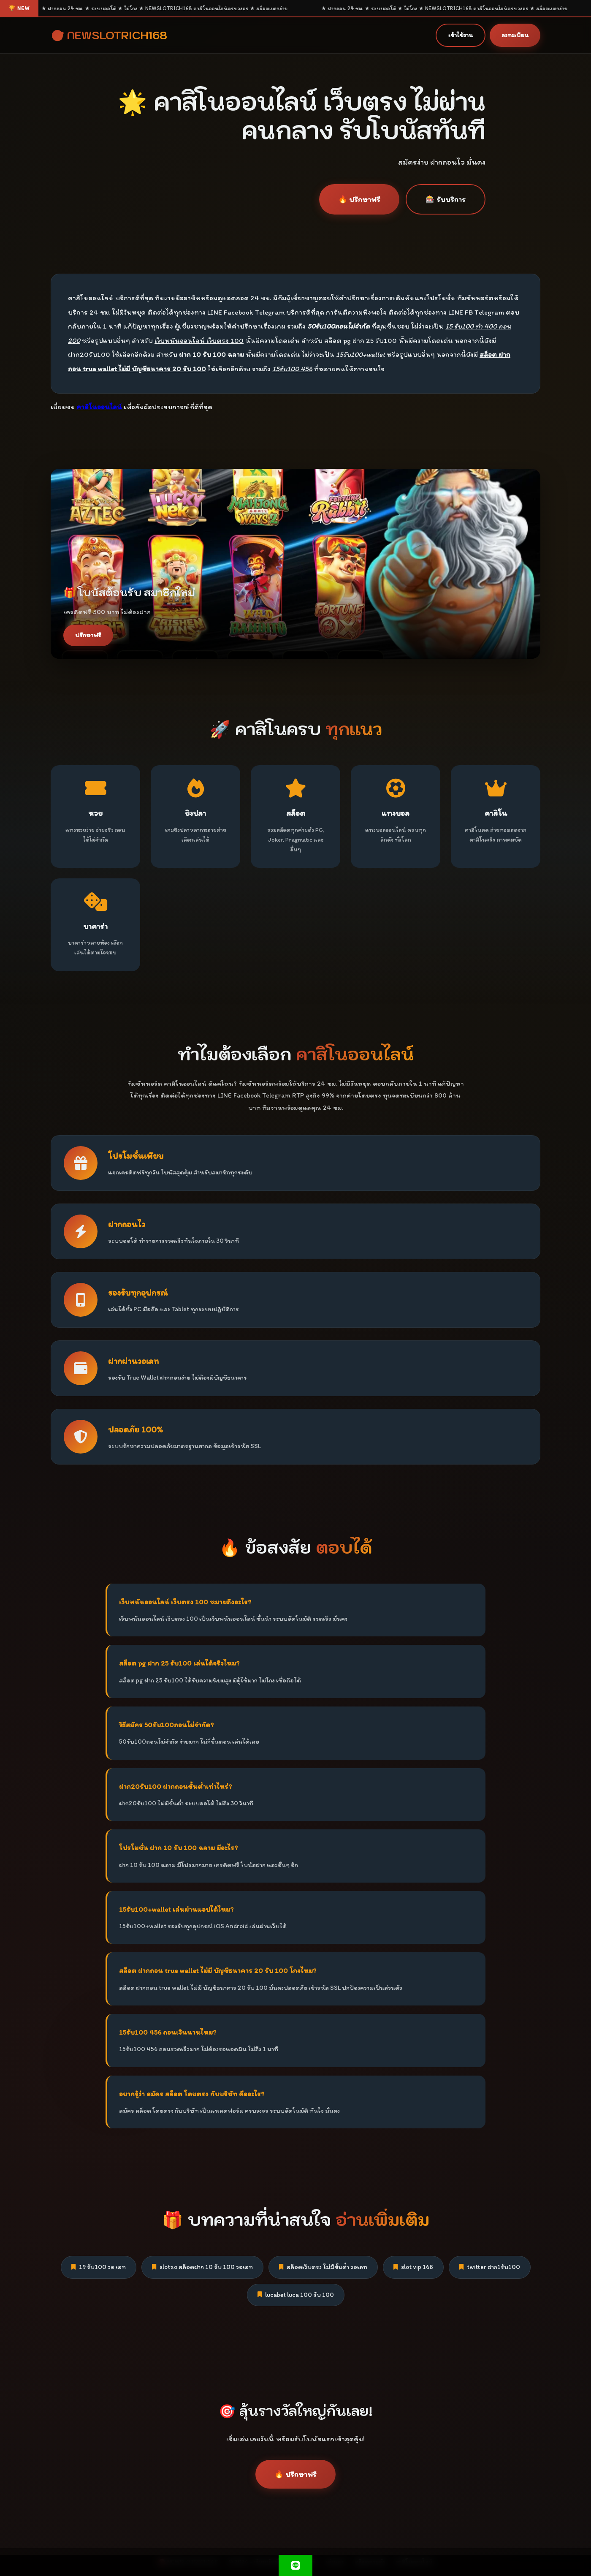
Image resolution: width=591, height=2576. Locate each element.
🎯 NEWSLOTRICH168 (109, 35)
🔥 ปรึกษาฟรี (359, 199)
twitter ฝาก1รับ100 (489, 2267)
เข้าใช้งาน (460, 35)
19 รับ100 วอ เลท (98, 2267)
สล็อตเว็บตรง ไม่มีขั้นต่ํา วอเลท (323, 2267)
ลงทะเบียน (515, 35)
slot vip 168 (413, 2267)
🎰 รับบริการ (446, 199)
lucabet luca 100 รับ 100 (296, 2295)
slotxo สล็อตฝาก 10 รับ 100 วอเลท (202, 2267)
